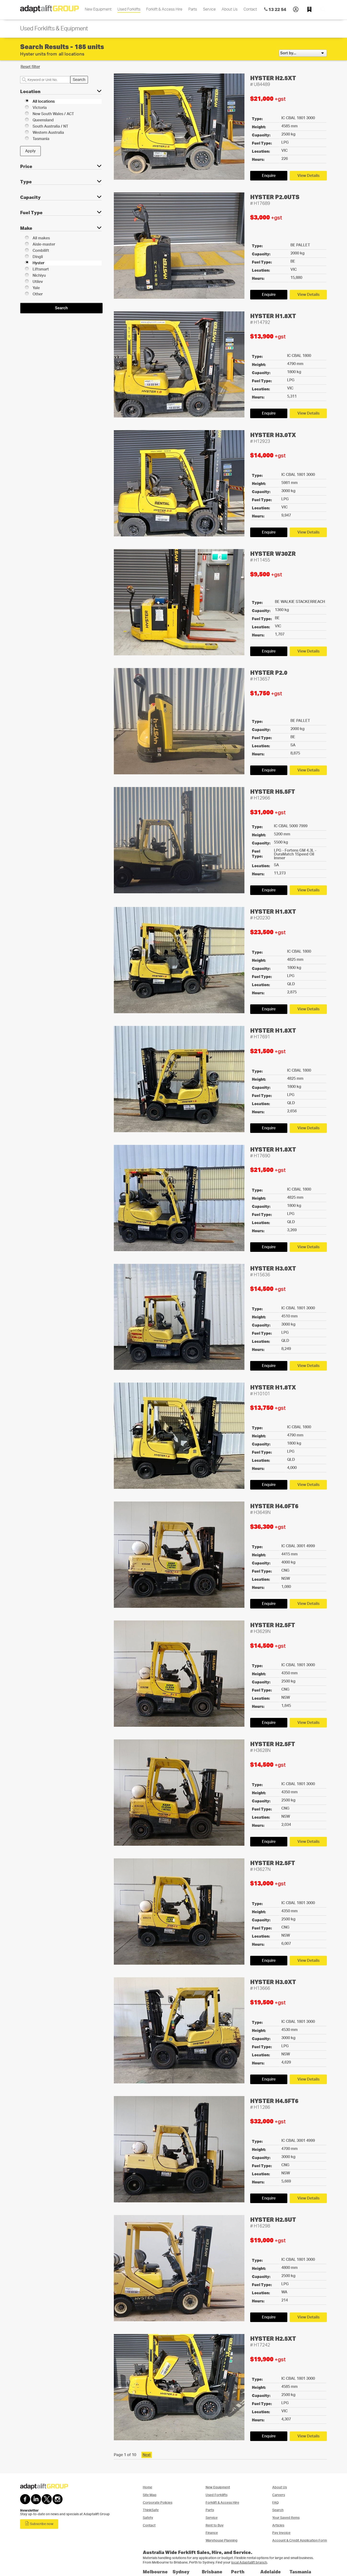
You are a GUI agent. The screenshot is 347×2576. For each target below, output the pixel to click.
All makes (41, 238)
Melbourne (155, 2572)
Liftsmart (41, 269)
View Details (308, 176)
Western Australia (48, 133)
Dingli (38, 257)
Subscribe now (39, 2523)
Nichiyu (39, 275)
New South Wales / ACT (53, 114)
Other (38, 294)
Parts (192, 9)
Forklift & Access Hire (164, 9)
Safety (148, 2518)
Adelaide (270, 2572)
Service (209, 9)
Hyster (38, 263)
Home (147, 2487)
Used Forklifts (128, 9)
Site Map (149, 2495)
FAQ (275, 2502)
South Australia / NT (50, 126)
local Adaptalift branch (249, 2562)
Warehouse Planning (221, 2540)
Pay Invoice (281, 2533)
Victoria (40, 108)
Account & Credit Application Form (299, 2540)
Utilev (38, 282)
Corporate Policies (157, 2502)
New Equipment (98, 9)
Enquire (269, 176)
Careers (278, 2495)
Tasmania (41, 139)
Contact (250, 9)
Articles (278, 2525)
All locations (44, 101)
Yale (36, 288)
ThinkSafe (151, 2510)
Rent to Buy (215, 2525)
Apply (30, 151)
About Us (229, 9)
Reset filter (30, 67)
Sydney (181, 2572)
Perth (237, 2572)
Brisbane (212, 2572)
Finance (212, 2533)
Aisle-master (44, 244)
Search (79, 80)
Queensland (43, 120)
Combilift (41, 251)
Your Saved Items (286, 2518)
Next (147, 2455)
